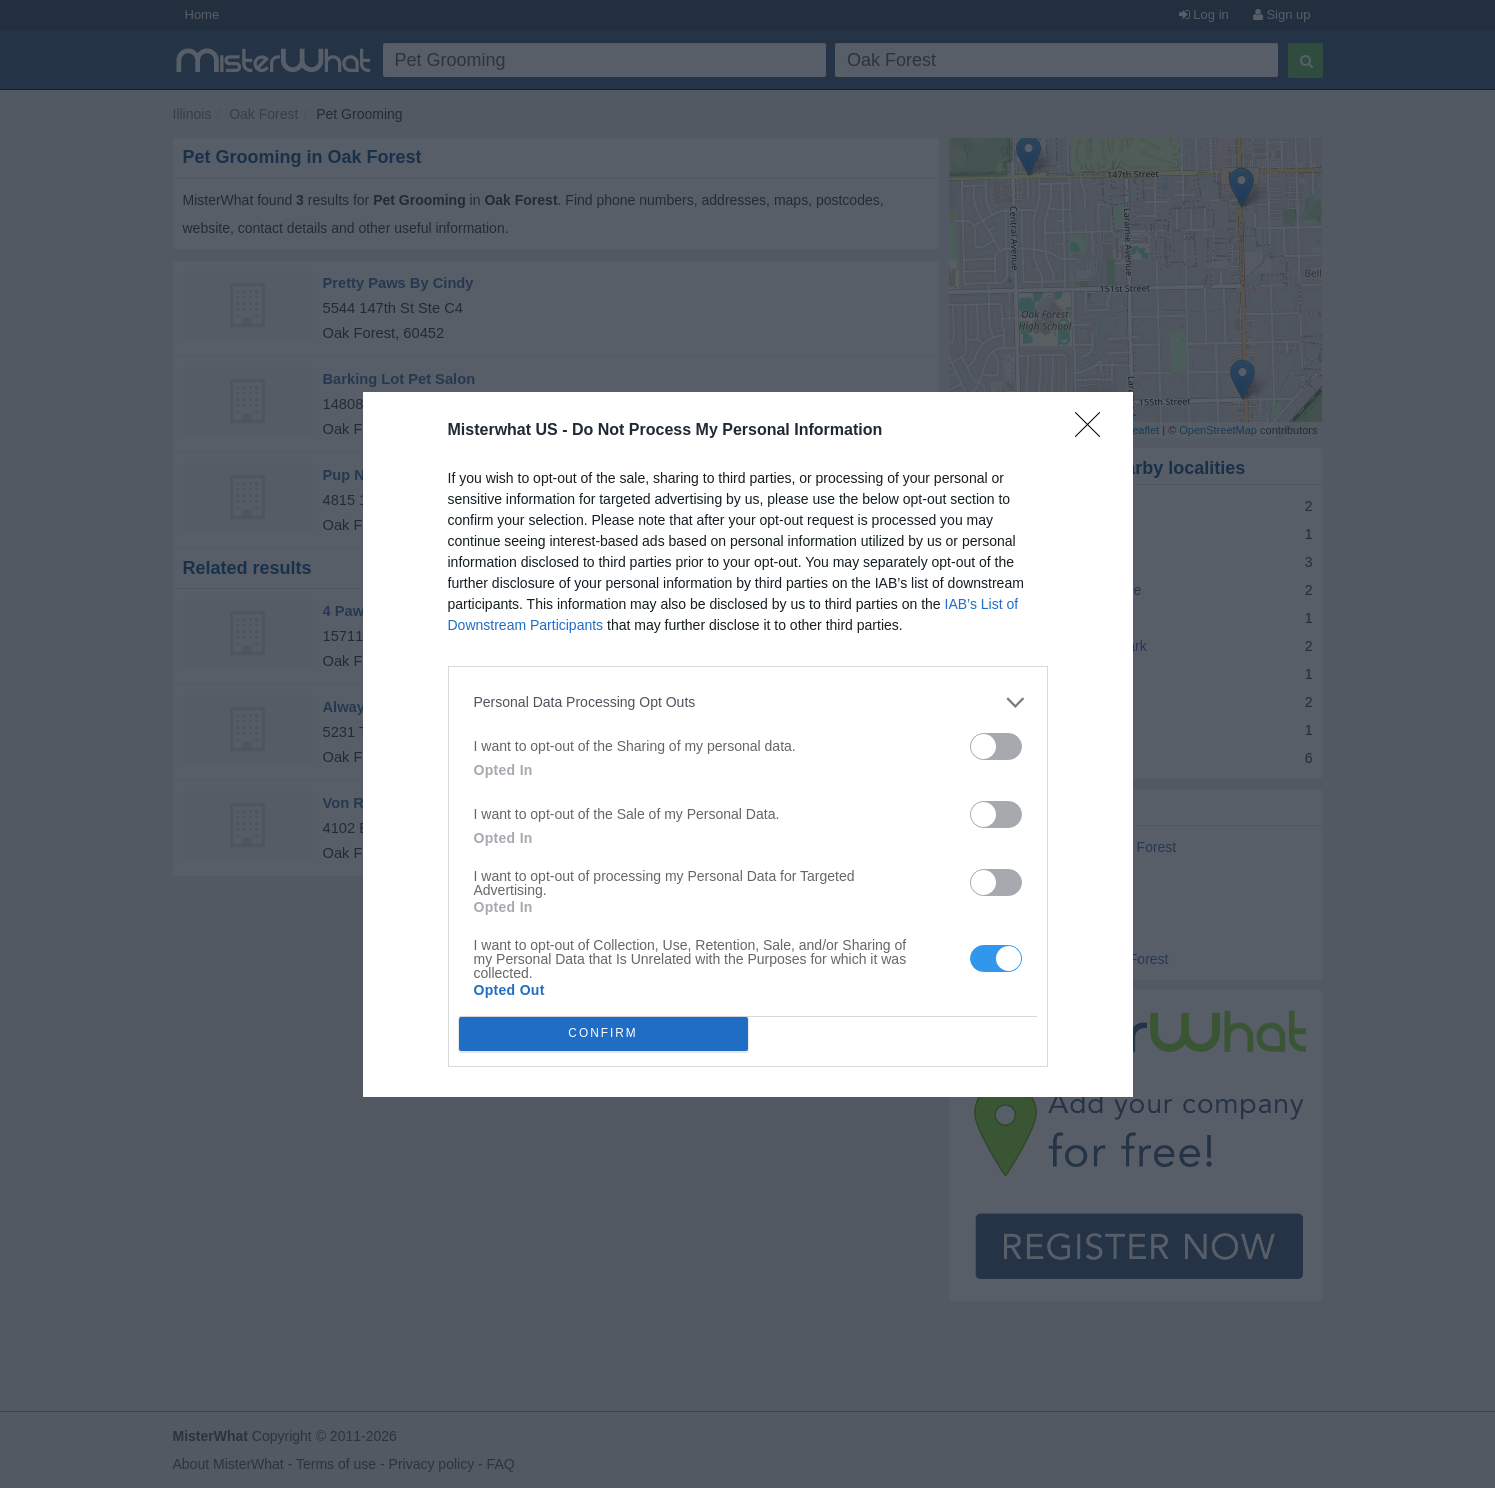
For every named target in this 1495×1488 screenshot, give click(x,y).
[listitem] (748, 702)
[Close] (1094, 431)
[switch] (996, 746)
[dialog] (748, 744)
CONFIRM (603, 1033)
